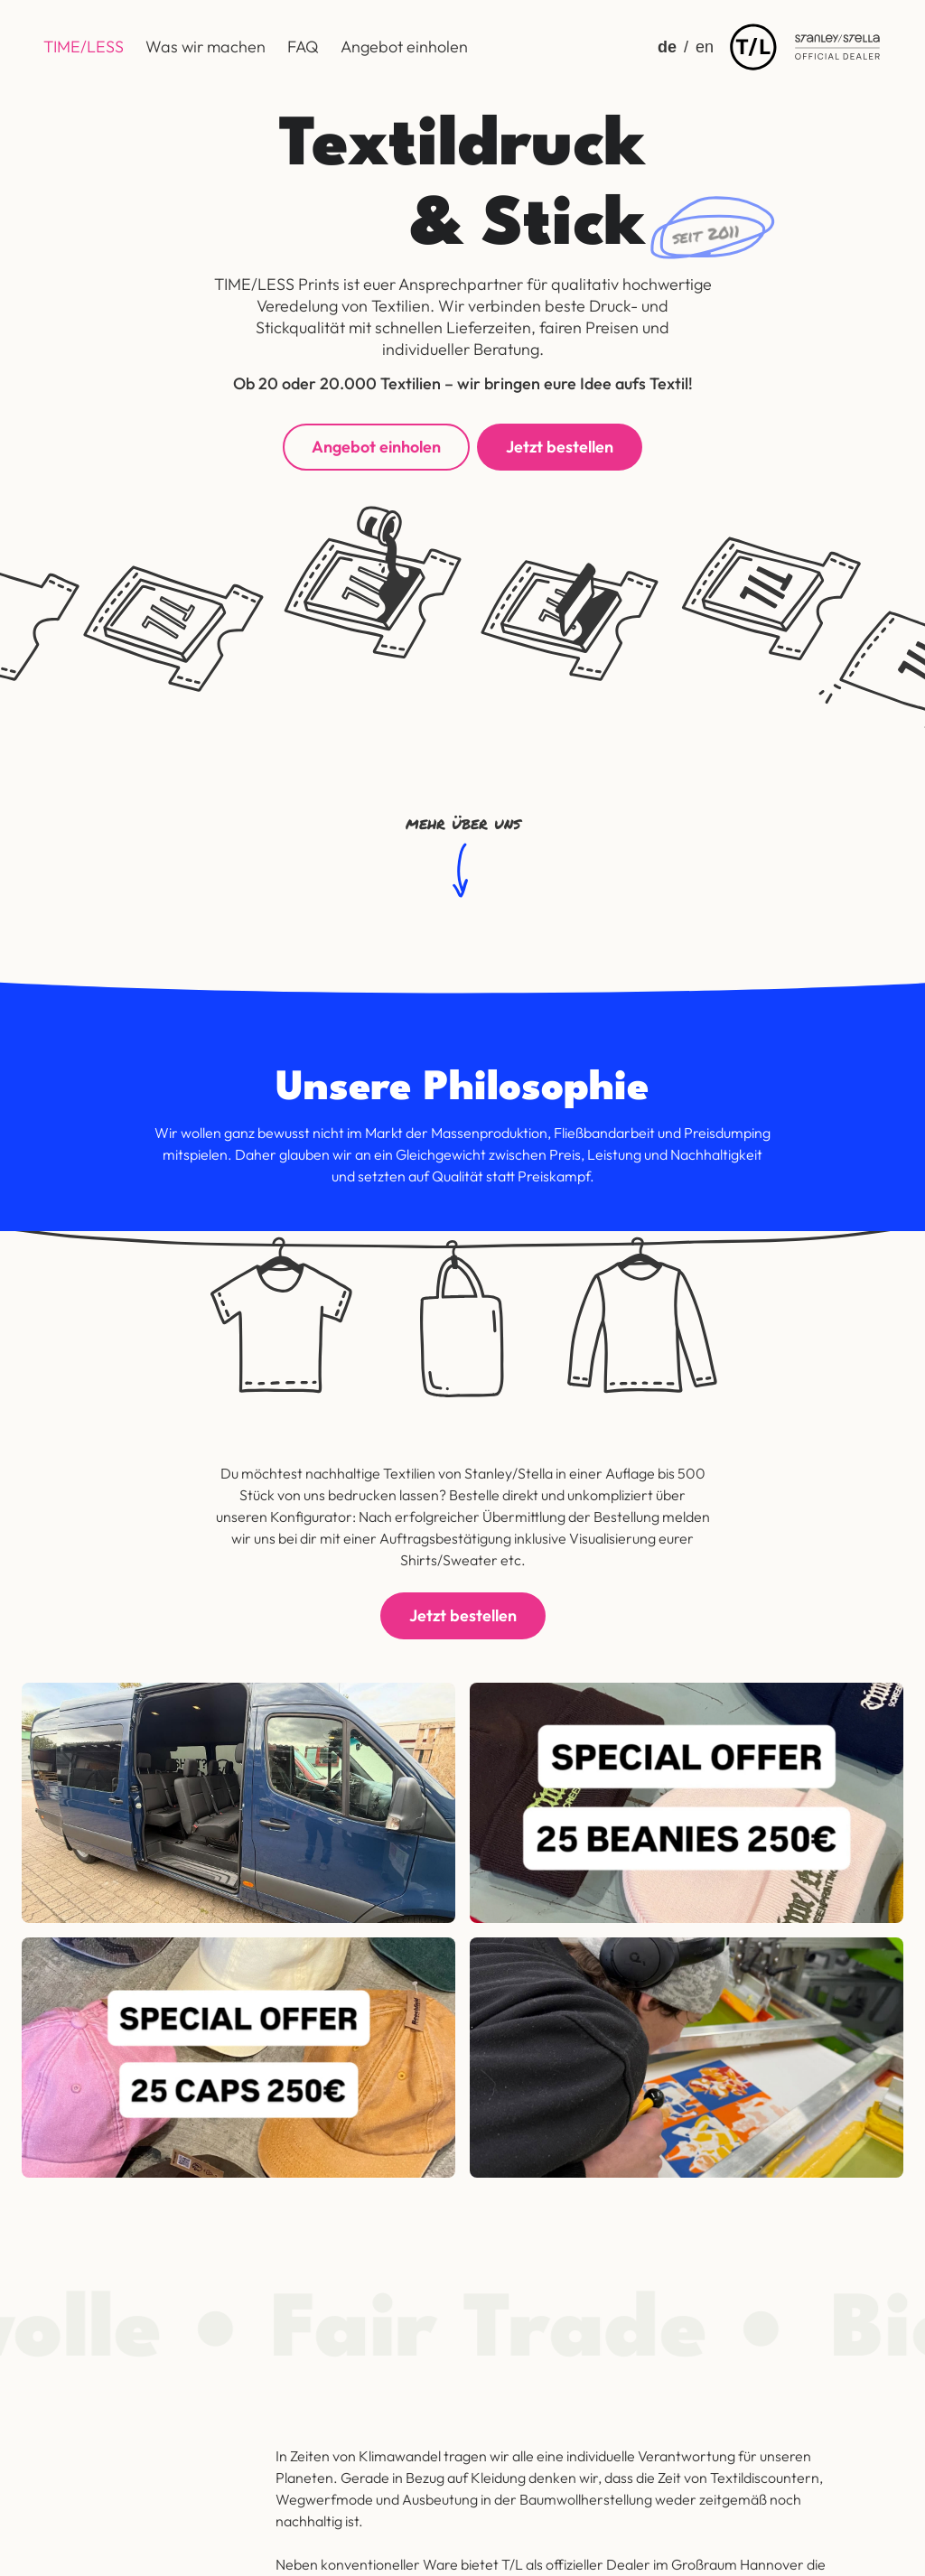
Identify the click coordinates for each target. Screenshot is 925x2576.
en (705, 47)
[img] (753, 47)
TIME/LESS (83, 46)
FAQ (303, 46)
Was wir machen (205, 46)
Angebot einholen (404, 46)
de (667, 47)
